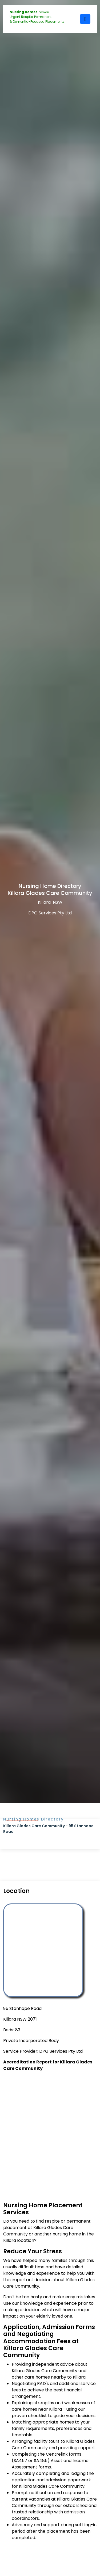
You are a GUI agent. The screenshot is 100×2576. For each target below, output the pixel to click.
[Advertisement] (50, 2130)
